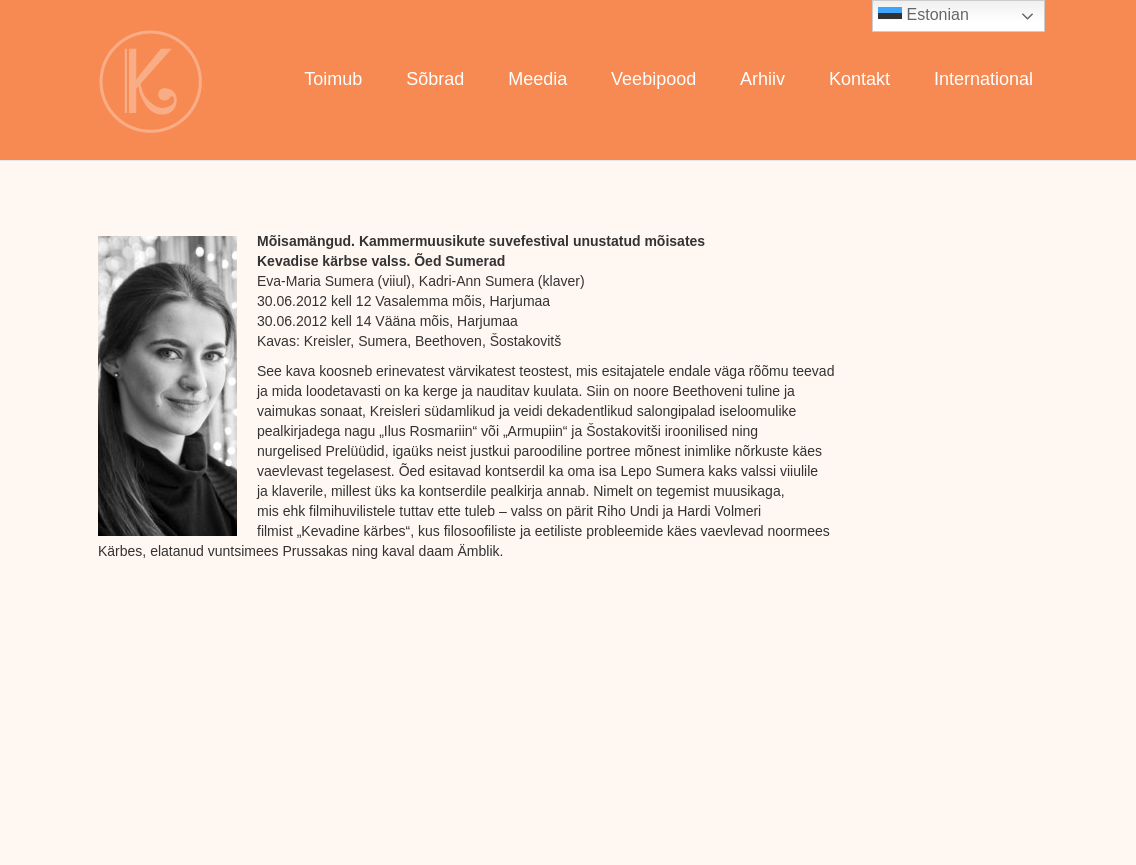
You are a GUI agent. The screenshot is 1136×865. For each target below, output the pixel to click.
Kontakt (859, 79)
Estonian (923, 16)
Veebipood (653, 79)
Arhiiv (762, 79)
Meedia (537, 79)
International (983, 79)
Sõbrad (435, 79)
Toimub (333, 79)
